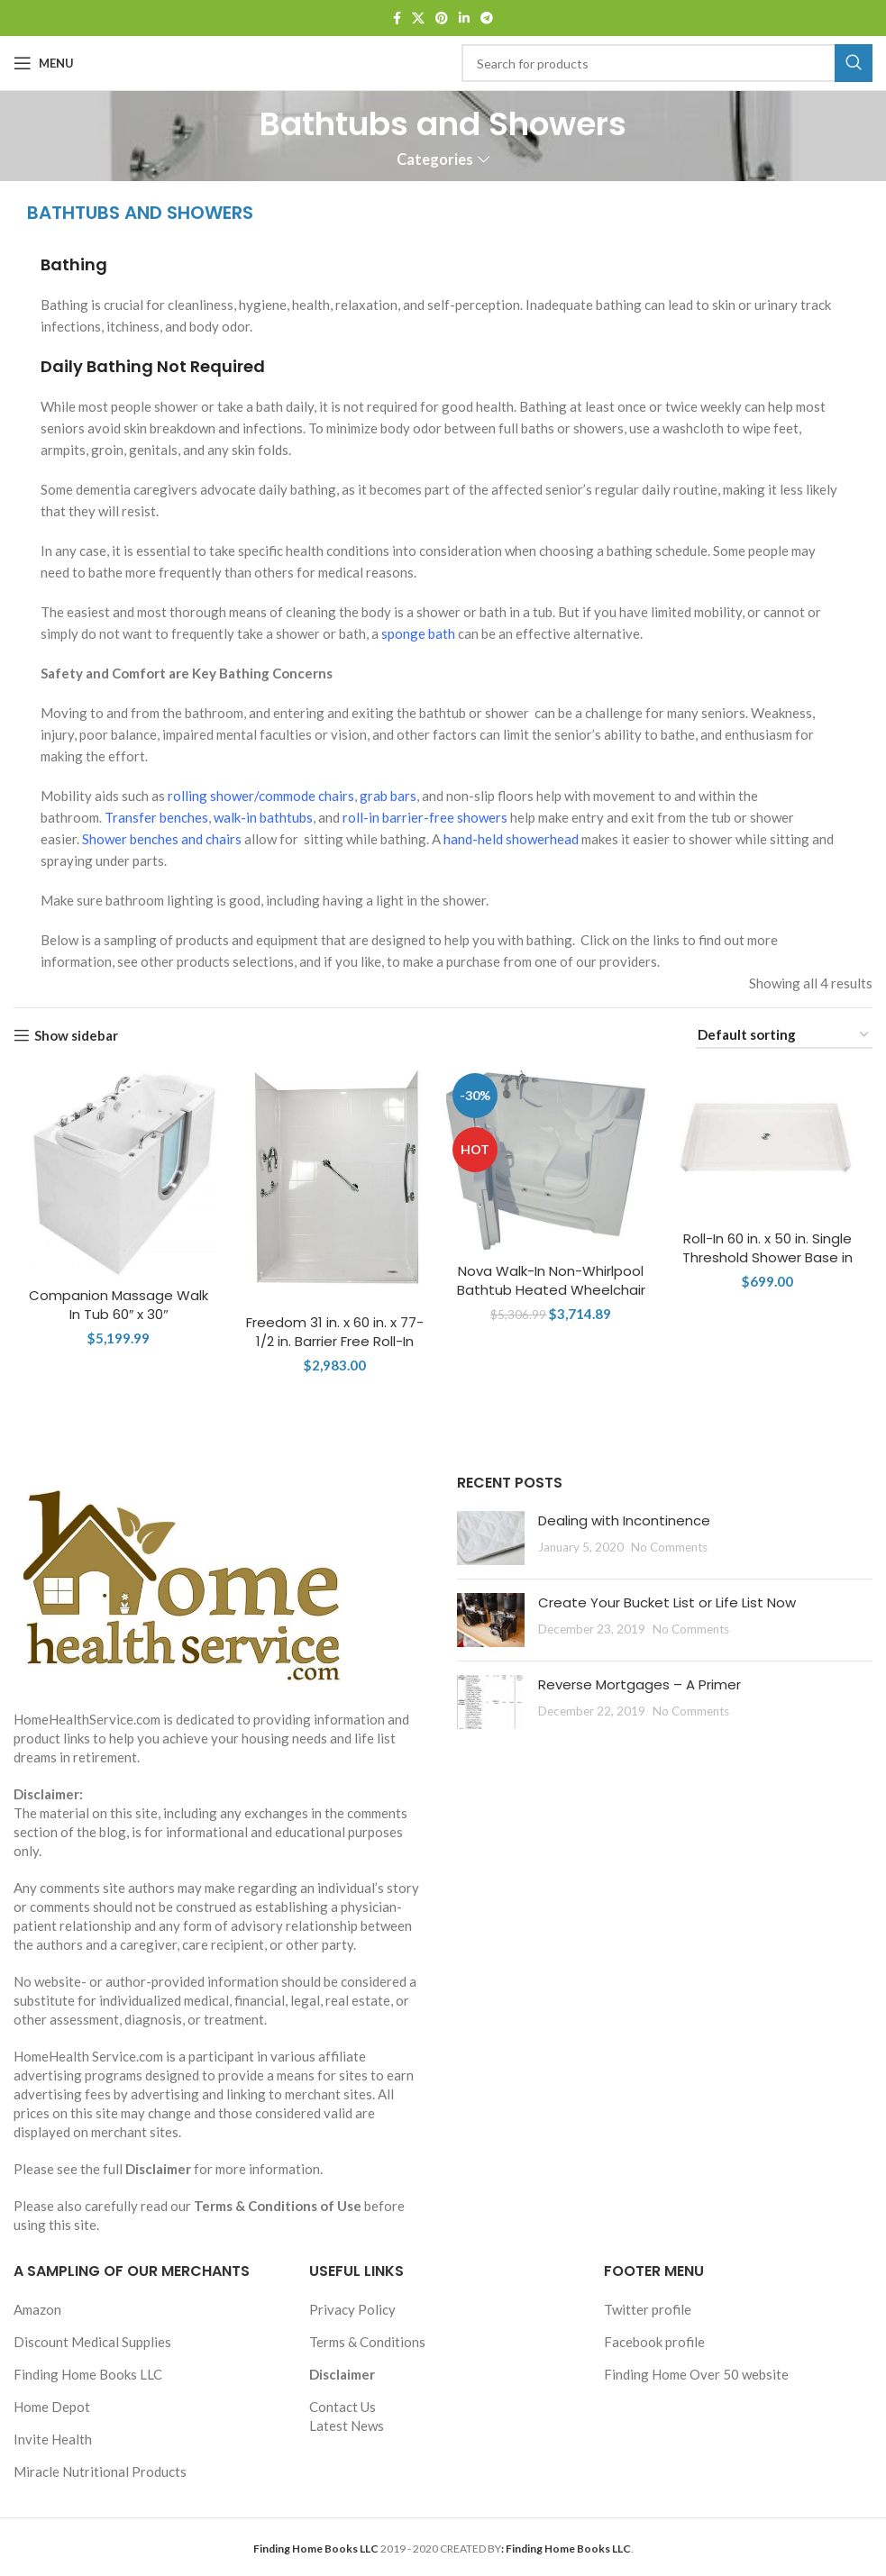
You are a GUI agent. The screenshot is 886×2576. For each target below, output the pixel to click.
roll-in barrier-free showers (425, 817)
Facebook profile (654, 2342)
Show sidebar (76, 1035)
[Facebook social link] (397, 18)
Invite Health (53, 2439)
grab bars (388, 795)
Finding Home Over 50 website (696, 2374)
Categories (435, 160)
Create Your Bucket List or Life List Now (667, 1602)
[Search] (667, 63)
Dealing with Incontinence (624, 1520)
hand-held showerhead (511, 839)
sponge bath (418, 633)
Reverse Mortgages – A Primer (639, 1684)
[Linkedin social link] (464, 18)
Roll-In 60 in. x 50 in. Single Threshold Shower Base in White (767, 1257)
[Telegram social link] (486, 18)
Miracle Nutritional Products (100, 2471)
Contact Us (342, 2407)
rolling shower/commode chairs (261, 795)
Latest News (346, 2425)
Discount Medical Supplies (92, 2342)
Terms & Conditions (367, 2342)
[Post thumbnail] (491, 1538)
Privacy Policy (352, 2309)
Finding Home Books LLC (88, 2374)
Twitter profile (647, 2309)
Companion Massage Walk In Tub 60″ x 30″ (118, 1305)
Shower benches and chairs (162, 839)
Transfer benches (156, 817)
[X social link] (418, 18)
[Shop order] (784, 1035)
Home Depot (52, 2407)
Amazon (37, 2309)
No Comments (669, 1547)
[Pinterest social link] (441, 18)
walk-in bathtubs (263, 817)
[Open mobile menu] (44, 63)
